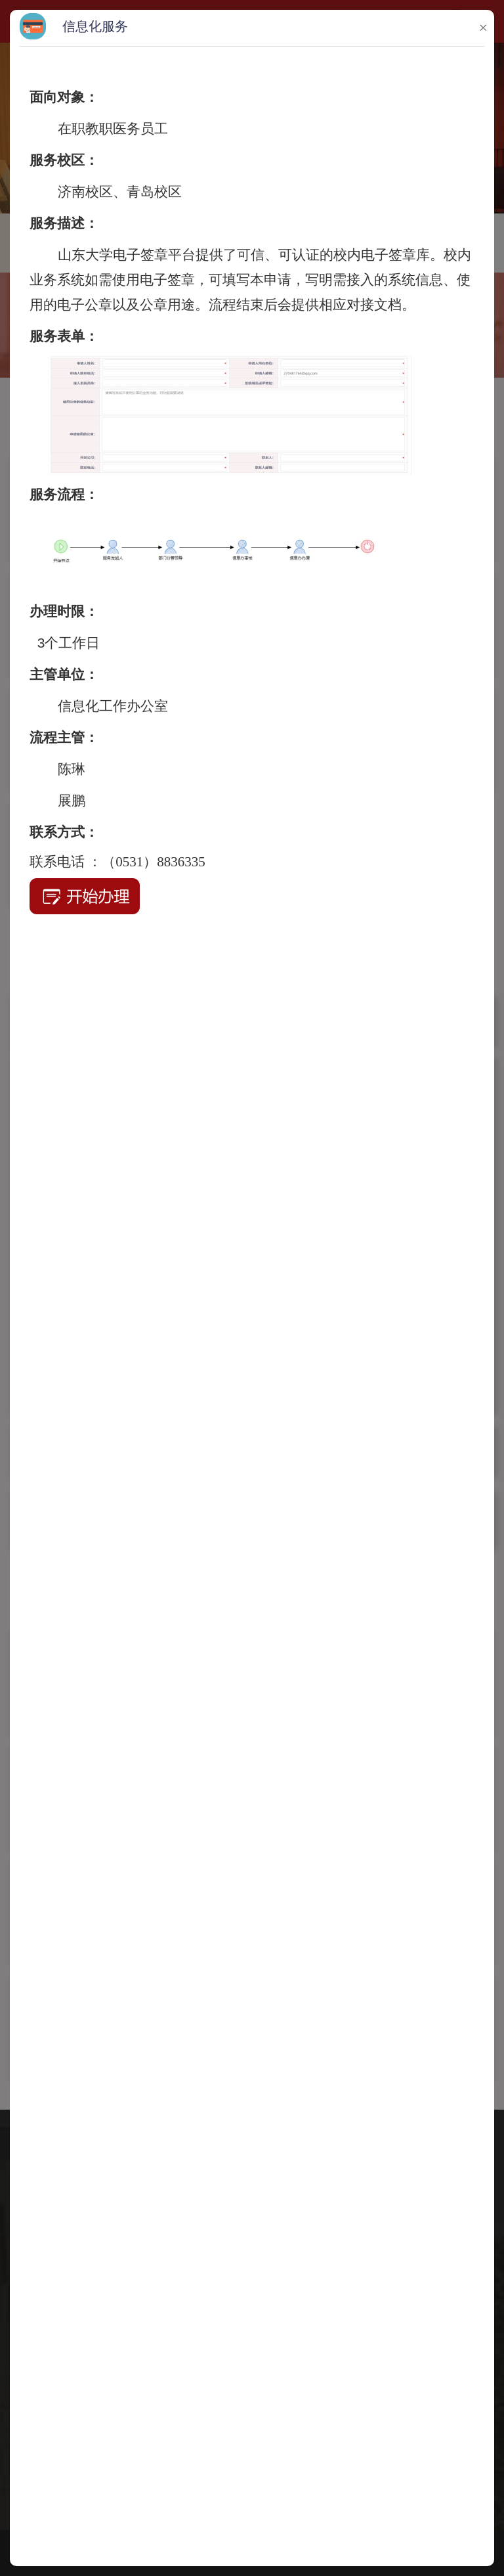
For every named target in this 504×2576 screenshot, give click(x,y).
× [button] (483, 27)
